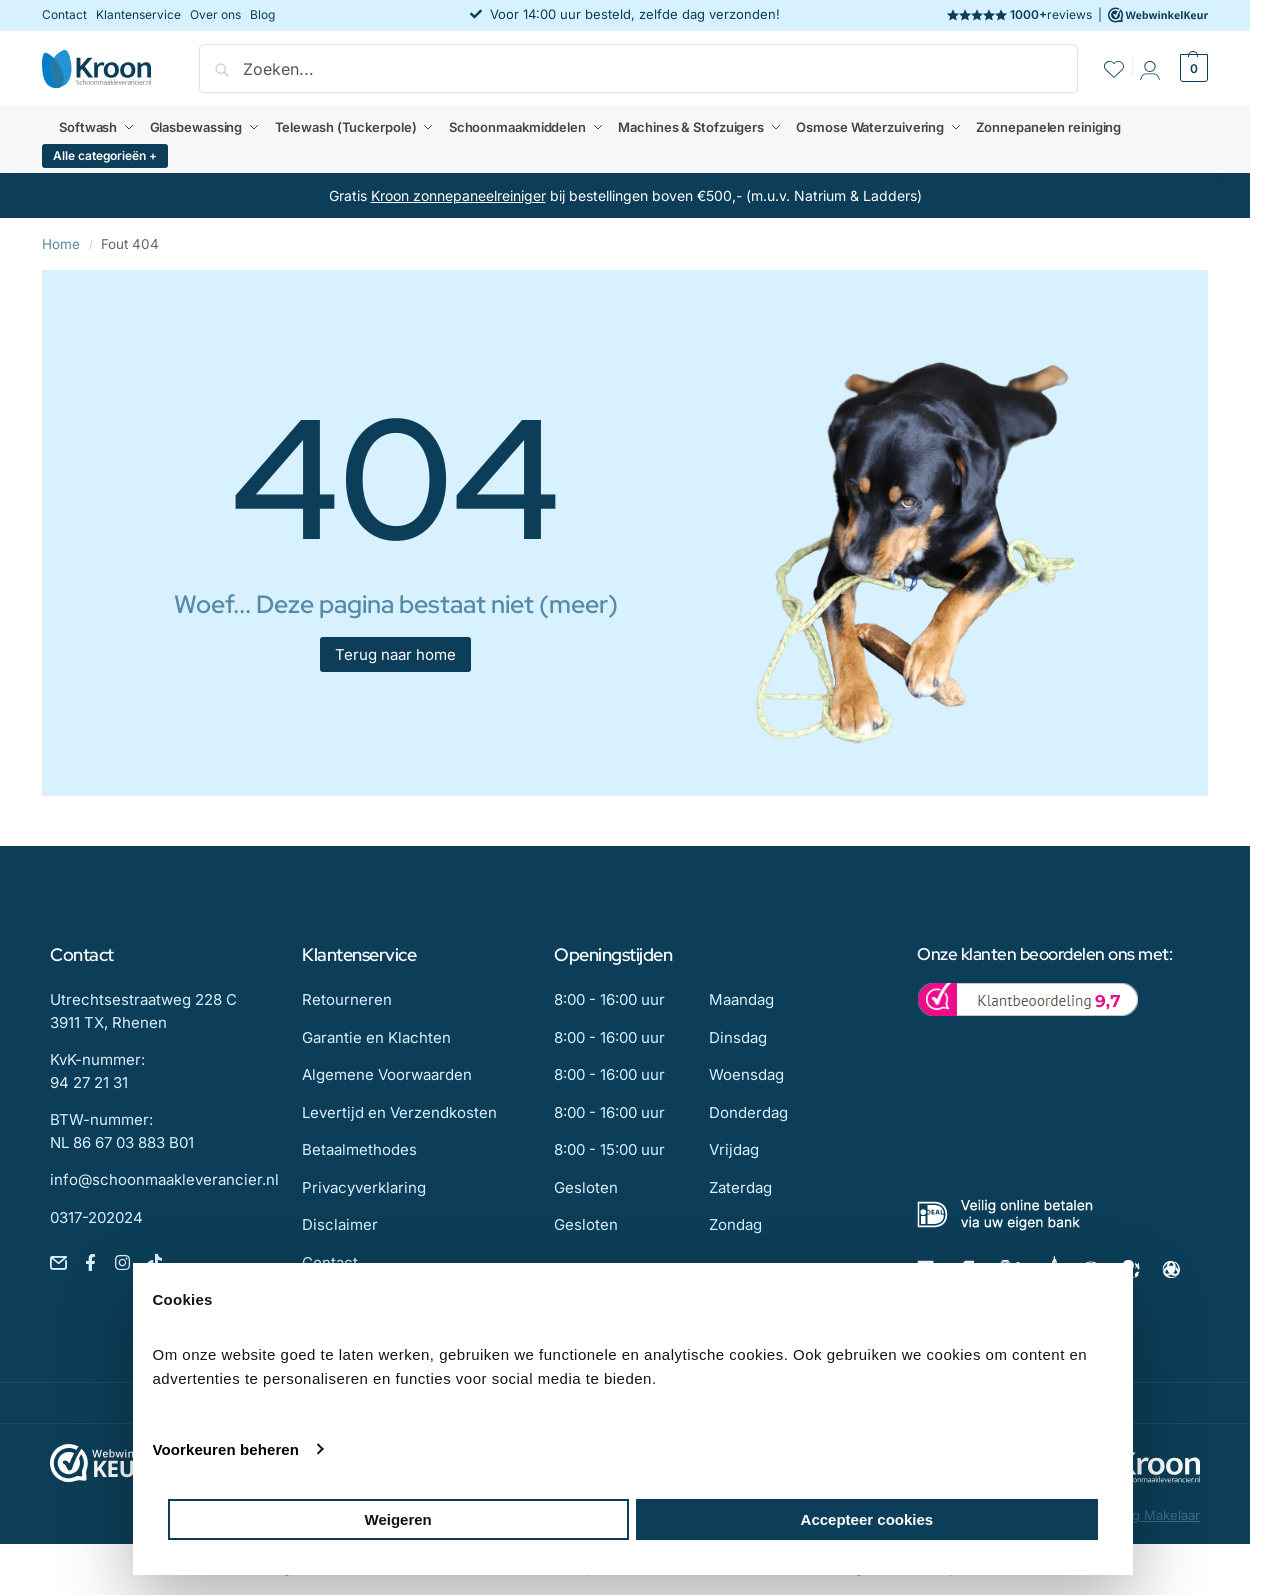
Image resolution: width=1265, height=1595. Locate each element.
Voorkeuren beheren (226, 1449)
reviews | (1077, 15)
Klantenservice (138, 14)
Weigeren (398, 1519)
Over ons (215, 14)
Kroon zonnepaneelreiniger (458, 195)
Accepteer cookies (867, 1519)
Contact (64, 14)
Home (61, 244)
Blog (262, 14)
